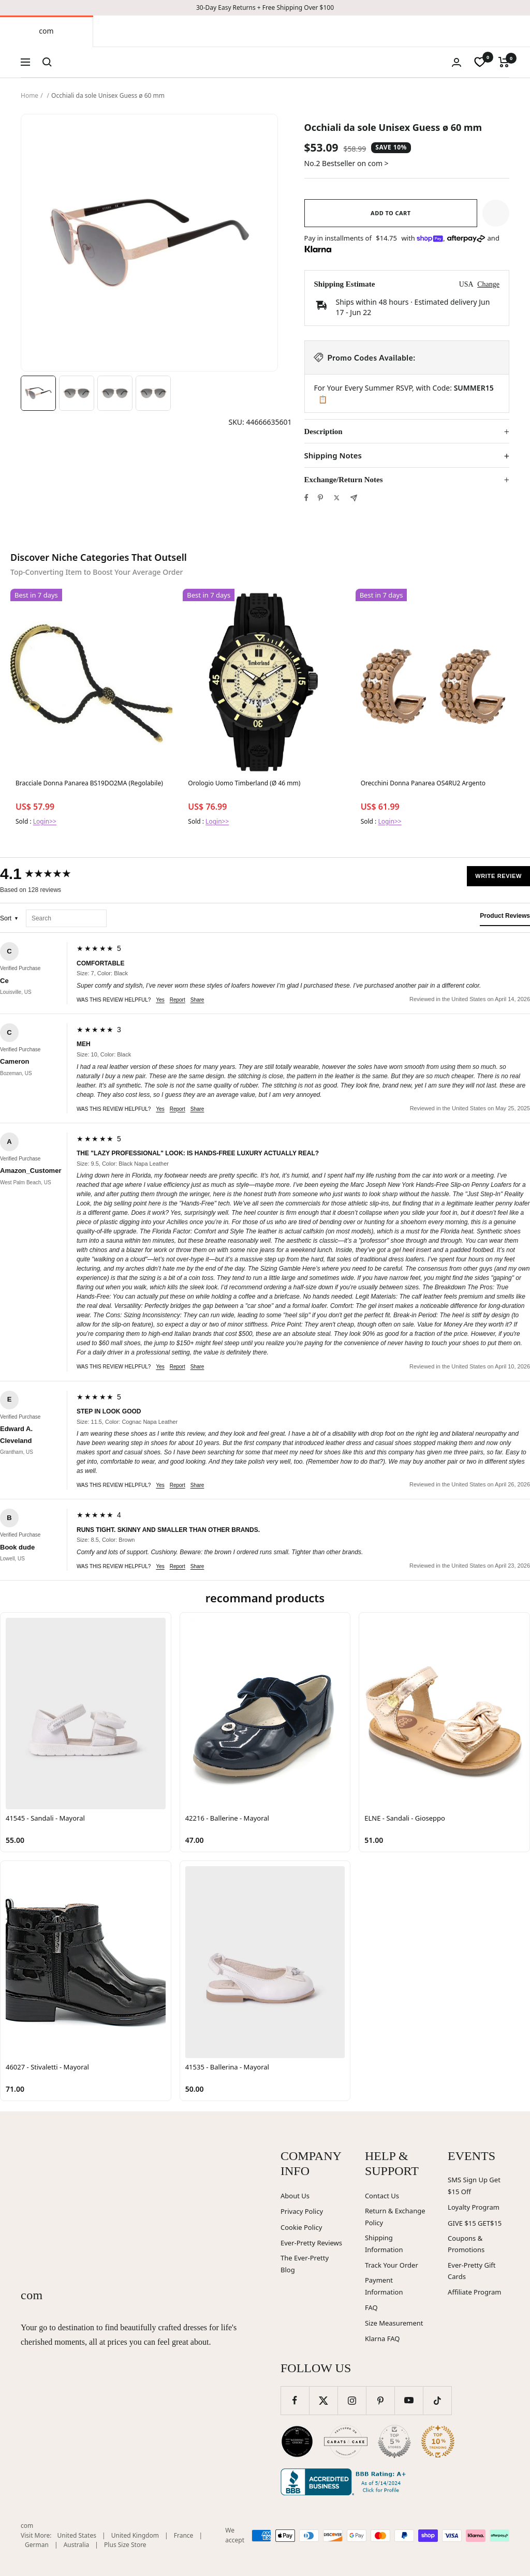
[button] (495, 213)
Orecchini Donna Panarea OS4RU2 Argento (423, 783)
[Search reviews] (66, 919)
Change (488, 284)
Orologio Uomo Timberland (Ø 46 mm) (244, 783)
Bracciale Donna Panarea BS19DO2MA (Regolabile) (89, 783)
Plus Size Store (125, 2544)
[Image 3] (114, 393)
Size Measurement (394, 2323)
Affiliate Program (474, 2292)
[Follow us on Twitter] (323, 2400)
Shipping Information (384, 2243)
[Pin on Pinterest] (320, 497)
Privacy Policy (302, 2211)
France (184, 2535)
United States (76, 2535)
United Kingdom (135, 2535)
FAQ (371, 2307)
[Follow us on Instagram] (351, 2400)
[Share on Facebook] (306, 497)
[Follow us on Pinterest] (380, 2400)
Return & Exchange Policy (395, 2216)
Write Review (498, 876)
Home (29, 95)
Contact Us (382, 2195)
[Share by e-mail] (353, 498)
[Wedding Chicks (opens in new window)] (297, 2441)
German (37, 2544)
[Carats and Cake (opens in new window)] (345, 2441)
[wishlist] (480, 62)
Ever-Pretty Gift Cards (471, 2271)
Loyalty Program (473, 2207)
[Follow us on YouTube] (408, 2400)
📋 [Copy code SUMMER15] (322, 399)
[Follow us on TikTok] (437, 2400)
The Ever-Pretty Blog (305, 2263)
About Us (295, 2195)
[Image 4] (153, 393)
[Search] (47, 62)
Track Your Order (391, 2265)
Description (323, 431)
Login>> (44, 821)
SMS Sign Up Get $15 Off (474, 2185)
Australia (77, 2544)
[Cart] (503, 62)
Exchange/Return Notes (343, 479)
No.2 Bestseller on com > (346, 163)
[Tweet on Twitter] (336, 497)
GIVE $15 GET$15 (475, 2223)
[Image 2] (76, 393)
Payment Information (384, 2286)
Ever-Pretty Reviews (311, 2242)
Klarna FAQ (382, 2338)
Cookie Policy (301, 2227)
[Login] (456, 62)
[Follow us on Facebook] (295, 2400)
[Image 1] (38, 393)
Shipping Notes (333, 455)
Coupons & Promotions (466, 2244)
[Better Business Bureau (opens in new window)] (345, 2481)
